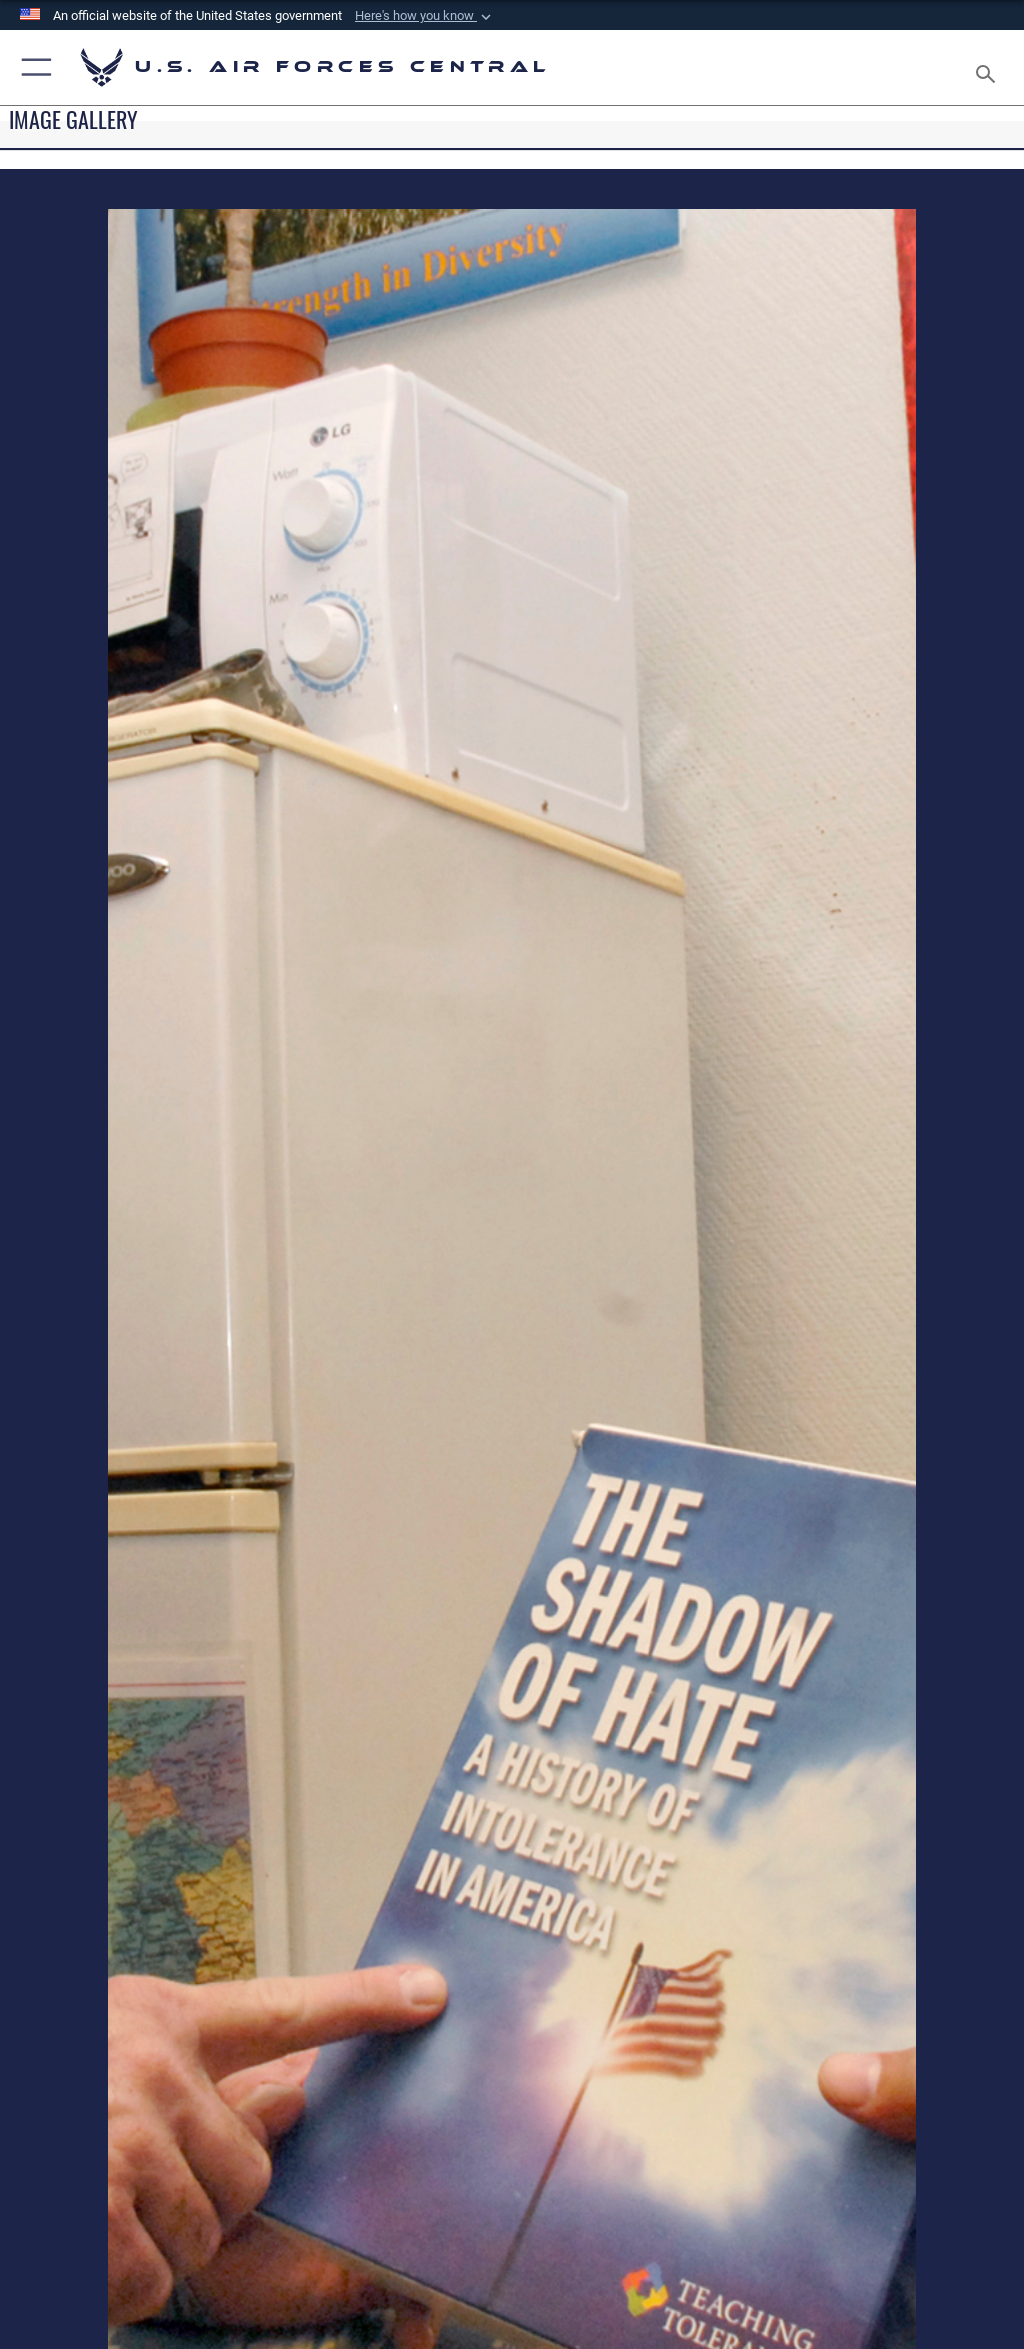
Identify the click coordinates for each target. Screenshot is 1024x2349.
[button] (425, 16)
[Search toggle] (989, 67)
